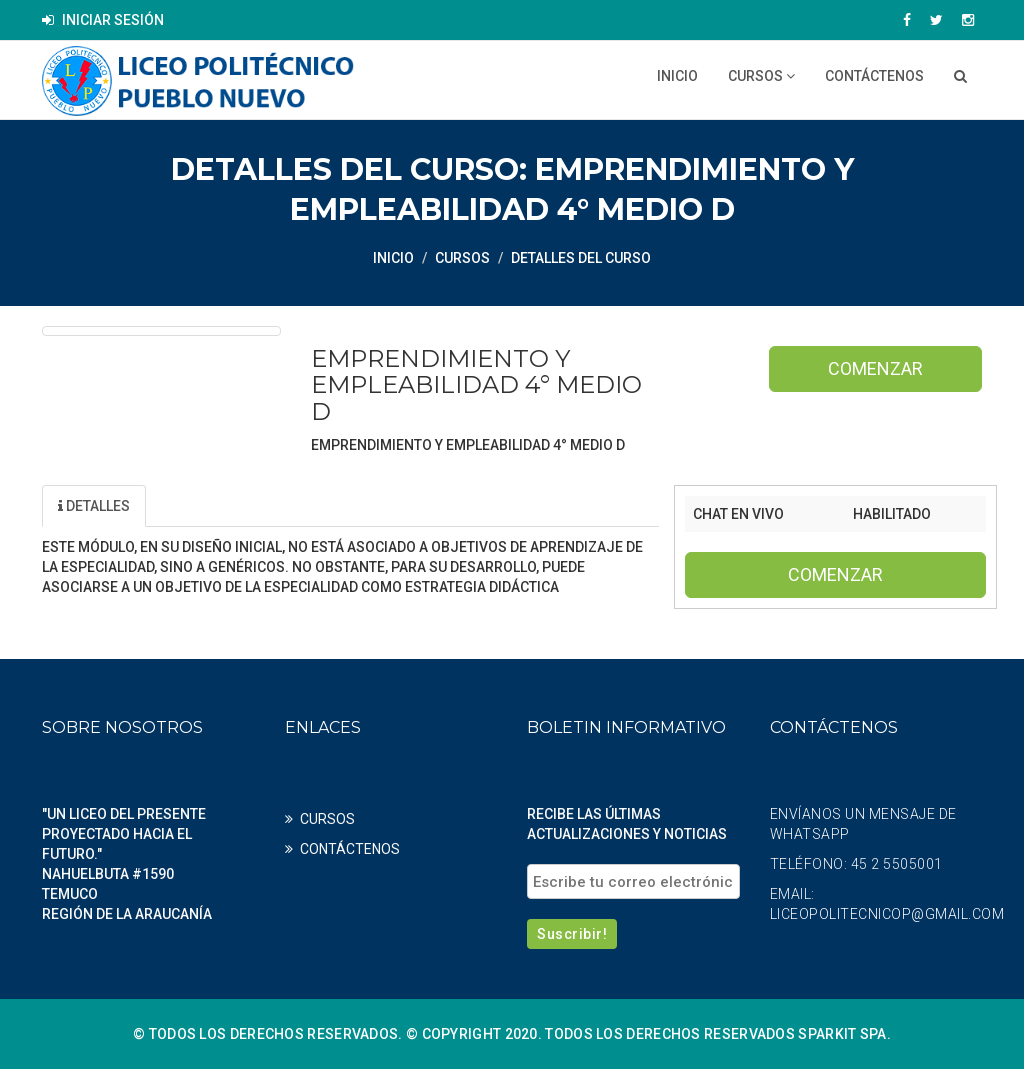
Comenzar (875, 368)
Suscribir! (572, 934)
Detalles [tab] (94, 506)
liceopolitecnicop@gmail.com (887, 914)
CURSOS (761, 76)
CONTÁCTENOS (874, 76)
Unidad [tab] (197, 506)
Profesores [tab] (317, 506)
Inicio (677, 76)
